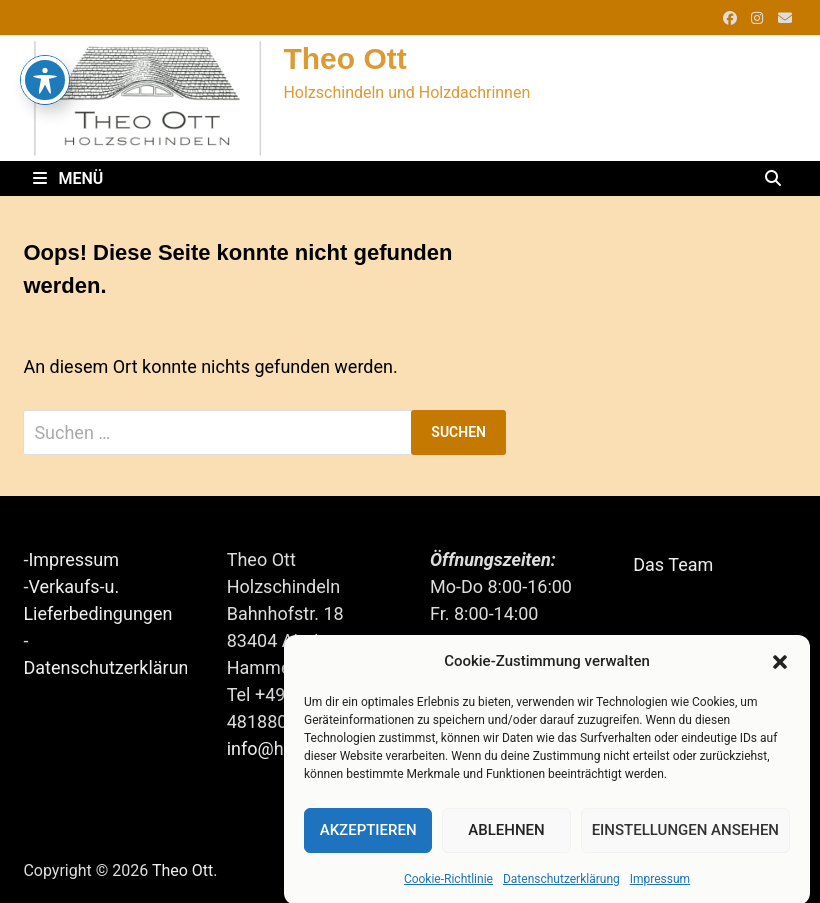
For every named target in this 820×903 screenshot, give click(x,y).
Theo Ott (344, 58)
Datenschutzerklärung (561, 886)
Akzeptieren (368, 838)
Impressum (660, 886)
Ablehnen (506, 838)
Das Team (673, 564)
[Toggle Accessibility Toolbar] (45, 39)
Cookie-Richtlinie (448, 886)
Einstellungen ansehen (685, 838)
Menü (68, 178)
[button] (780, 669)
